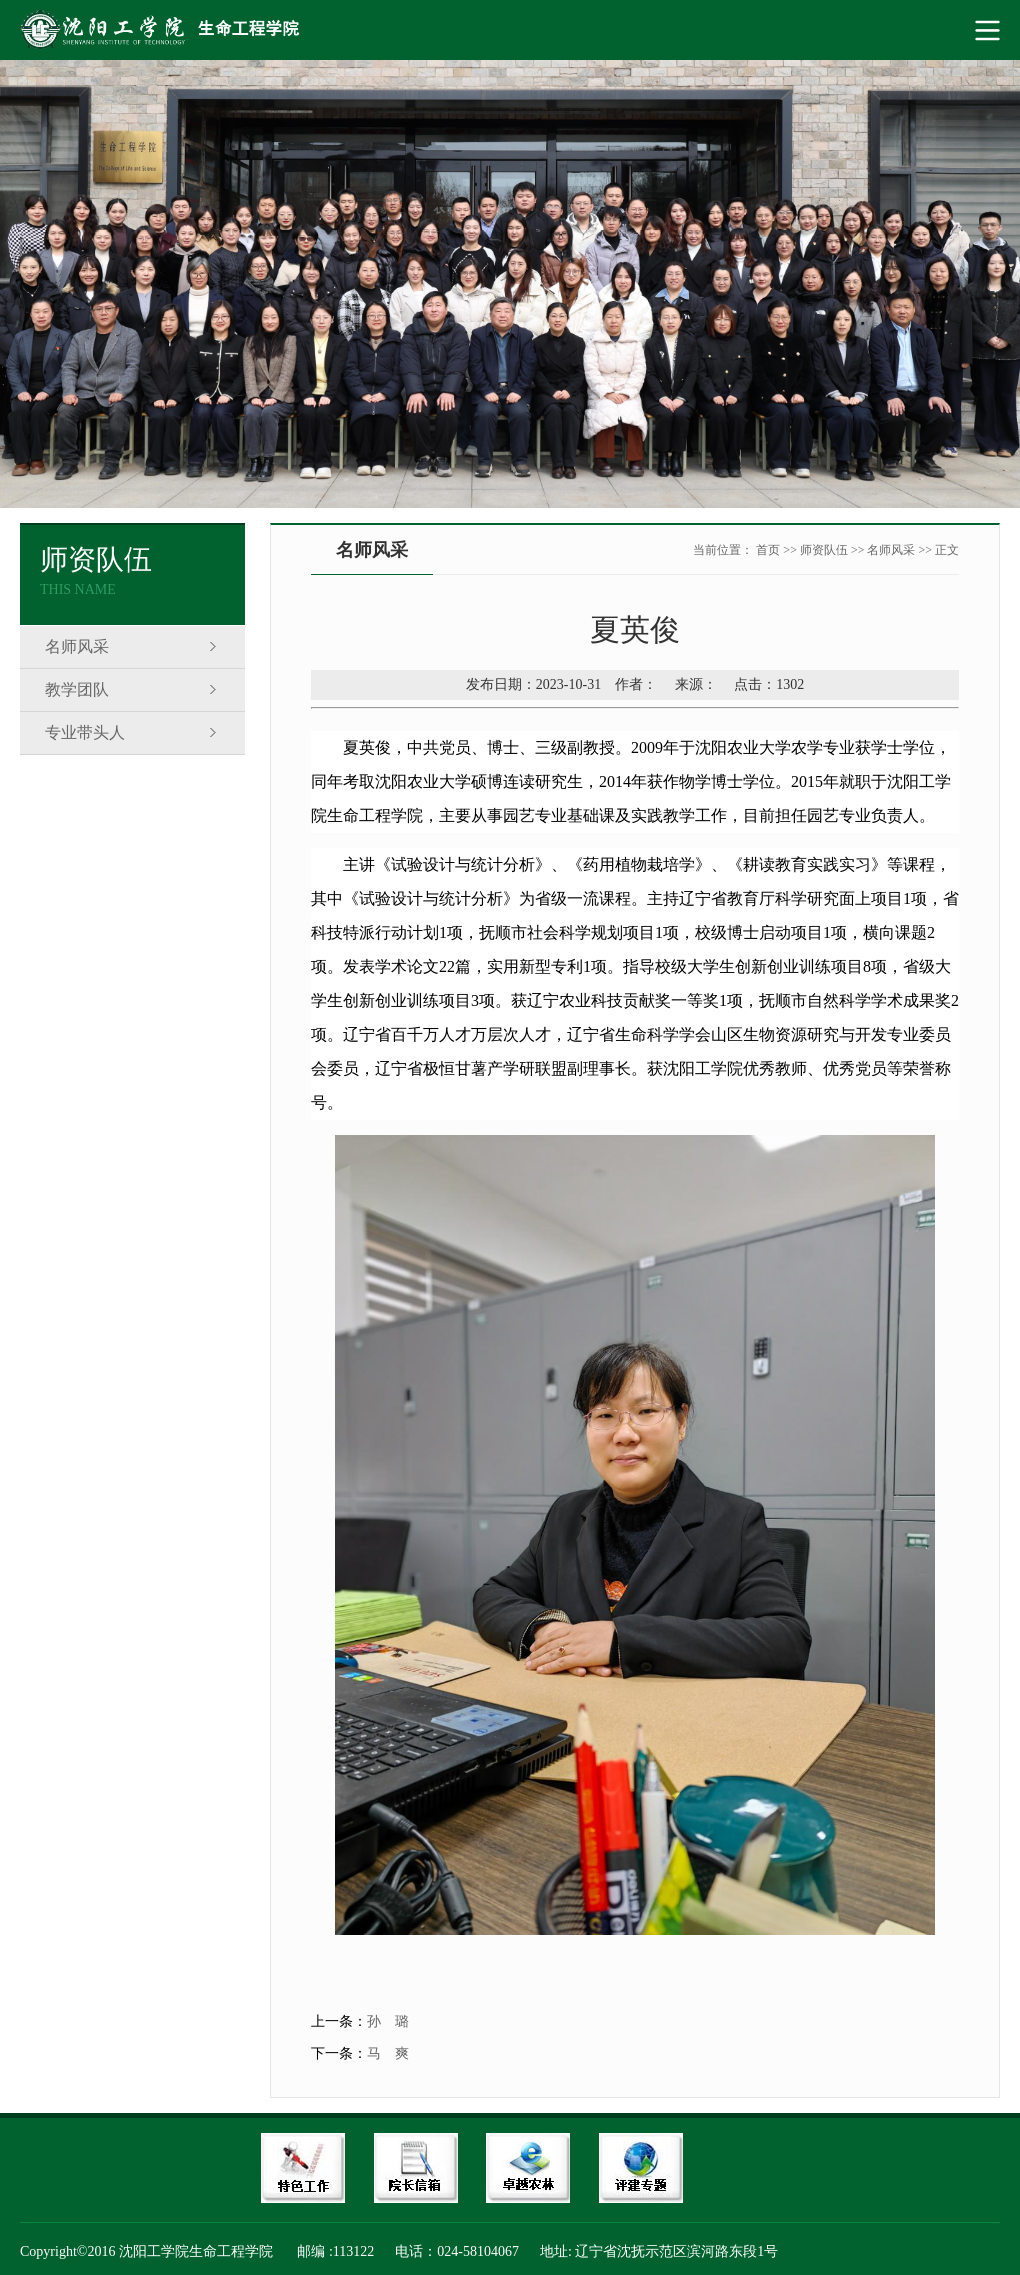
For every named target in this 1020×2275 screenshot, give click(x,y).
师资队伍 (824, 550)
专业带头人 (85, 732)
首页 (768, 550)
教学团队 (77, 689)
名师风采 (77, 646)
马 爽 (388, 2053)
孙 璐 (388, 2021)
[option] (510, 284)
